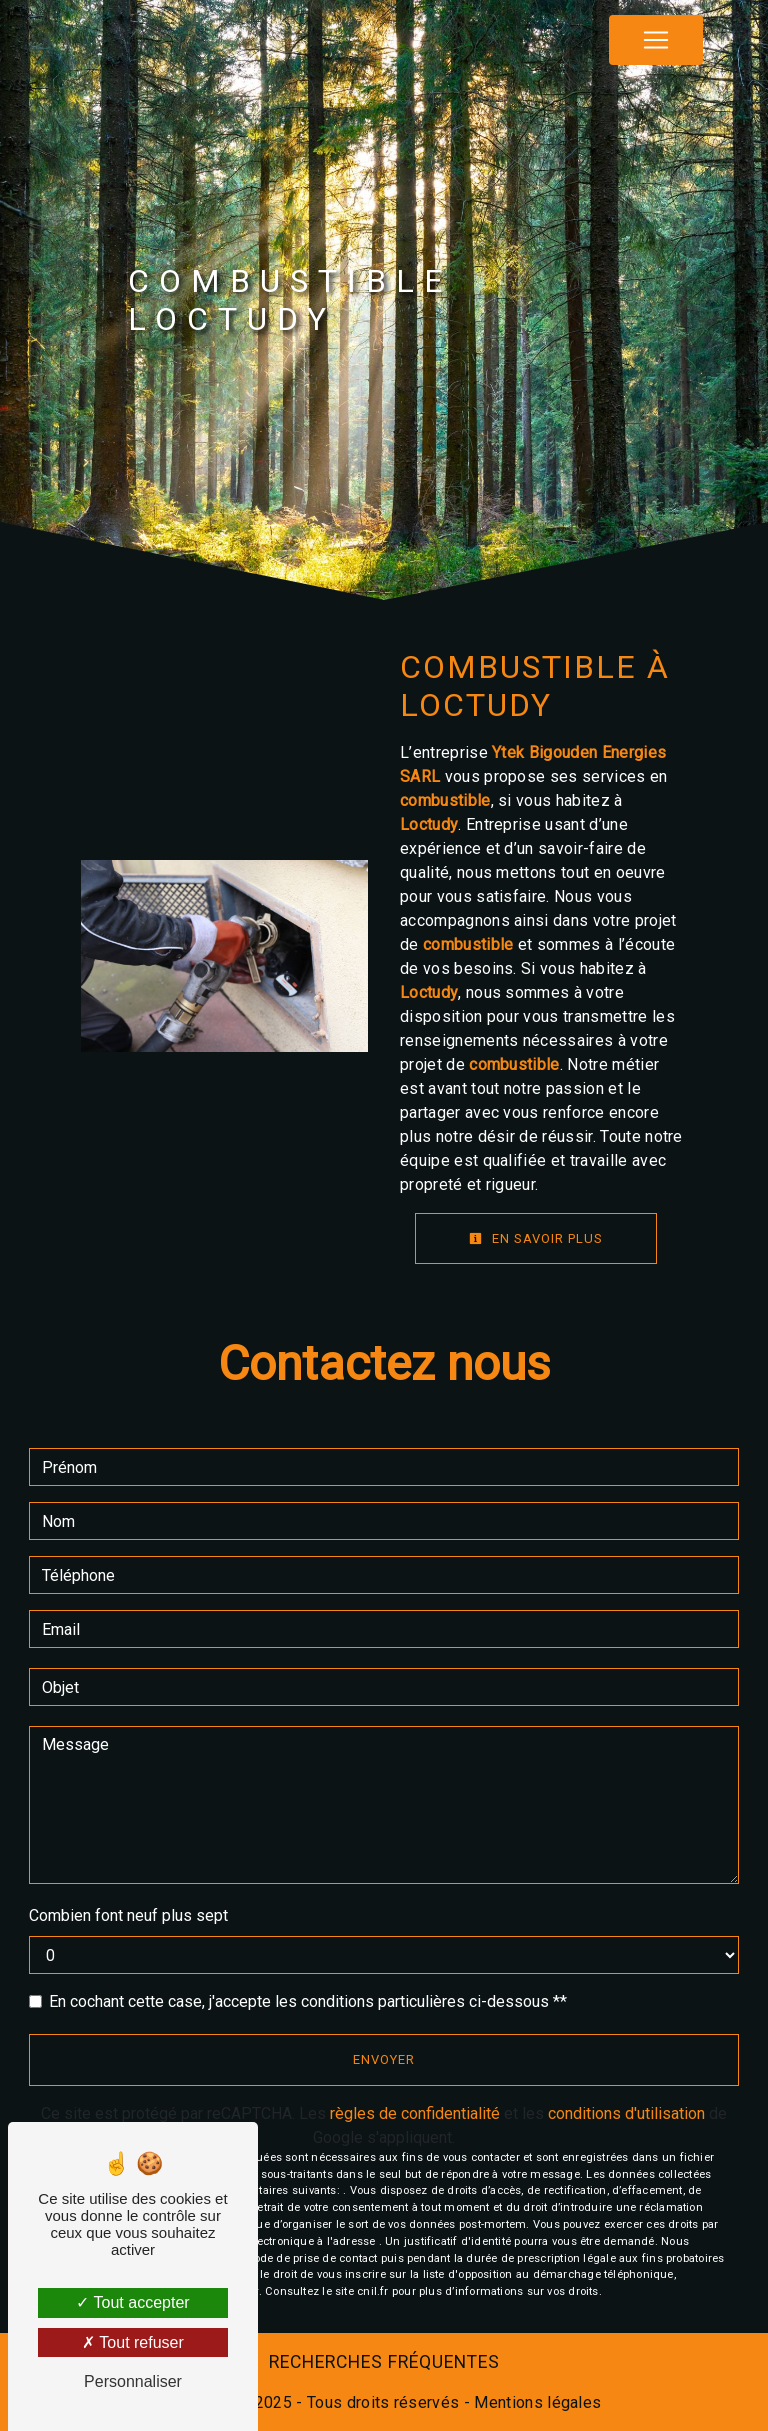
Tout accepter (132, 2302)
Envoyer (384, 2059)
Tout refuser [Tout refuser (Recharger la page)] (133, 2342)
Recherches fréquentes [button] (384, 2362)
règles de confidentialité (415, 2113)
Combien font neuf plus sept (128, 1915)
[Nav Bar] (656, 40)
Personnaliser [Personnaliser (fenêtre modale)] (133, 2381)
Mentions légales (535, 2402)
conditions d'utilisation (626, 2113)
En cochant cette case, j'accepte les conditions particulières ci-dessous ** (308, 2001)
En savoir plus (536, 1238)
